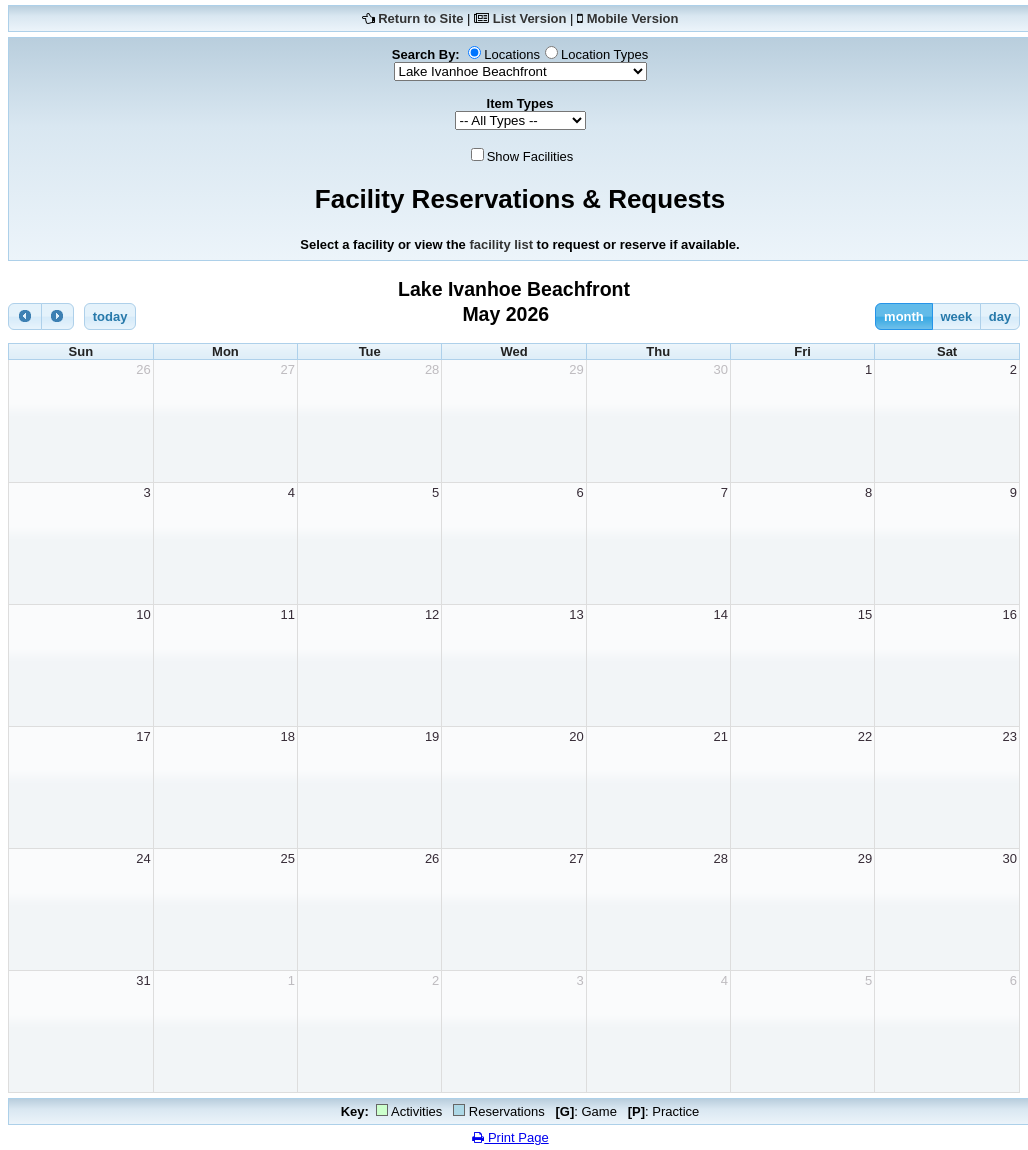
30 (720, 369)
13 (576, 614)
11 (288, 614)
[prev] (25, 316)
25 (288, 858)
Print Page (510, 1137)
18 (288, 736)
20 (576, 736)
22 (865, 736)
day (1000, 316)
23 (1010, 736)
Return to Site (420, 18)
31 (143, 980)
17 (143, 736)
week (956, 316)
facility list (501, 244)
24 (143, 858)
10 (143, 614)
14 (720, 614)
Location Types (604, 54)
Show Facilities (530, 156)
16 (1010, 614)
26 (143, 369)
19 (432, 736)
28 (432, 369)
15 (865, 614)
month (904, 316)
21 (720, 736)
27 (288, 369)
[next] (58, 316)
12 (432, 614)
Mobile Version (633, 18)
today (110, 316)
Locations (512, 54)
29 (576, 369)
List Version (530, 18)
